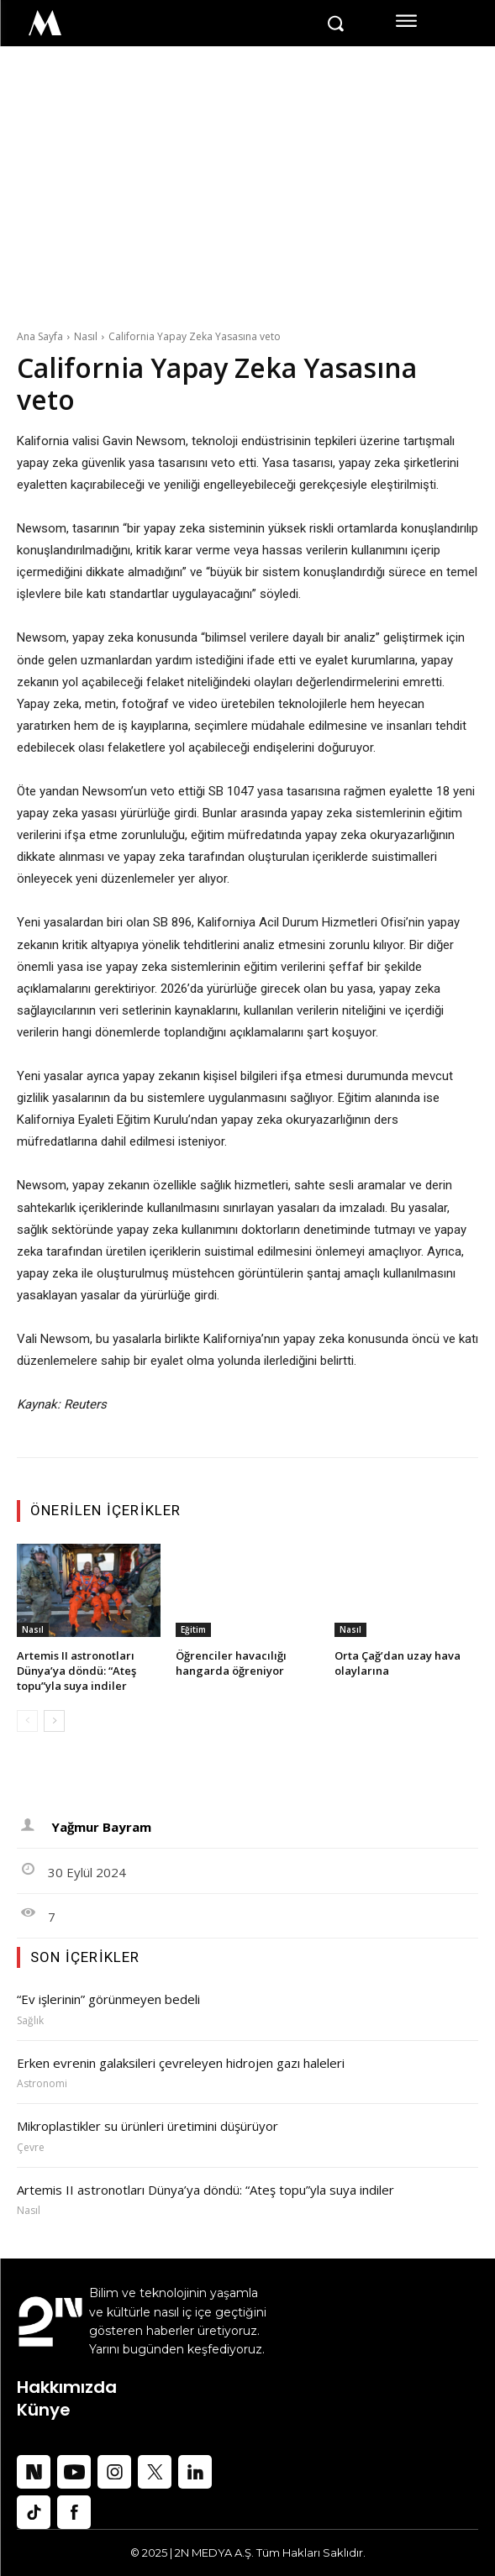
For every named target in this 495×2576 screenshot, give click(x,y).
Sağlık (30, 2021)
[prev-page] (27, 1721)
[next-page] (54, 1721)
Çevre (31, 2148)
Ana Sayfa (40, 336)
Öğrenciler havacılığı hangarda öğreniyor (231, 1663)
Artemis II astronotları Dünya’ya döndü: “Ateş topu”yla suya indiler (76, 1670)
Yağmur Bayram (101, 1826)
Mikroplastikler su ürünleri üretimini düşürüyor (147, 2125)
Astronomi (42, 2084)
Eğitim (193, 1629)
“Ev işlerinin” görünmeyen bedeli (108, 1999)
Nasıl (85, 336)
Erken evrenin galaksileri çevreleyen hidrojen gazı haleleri (182, 2062)
